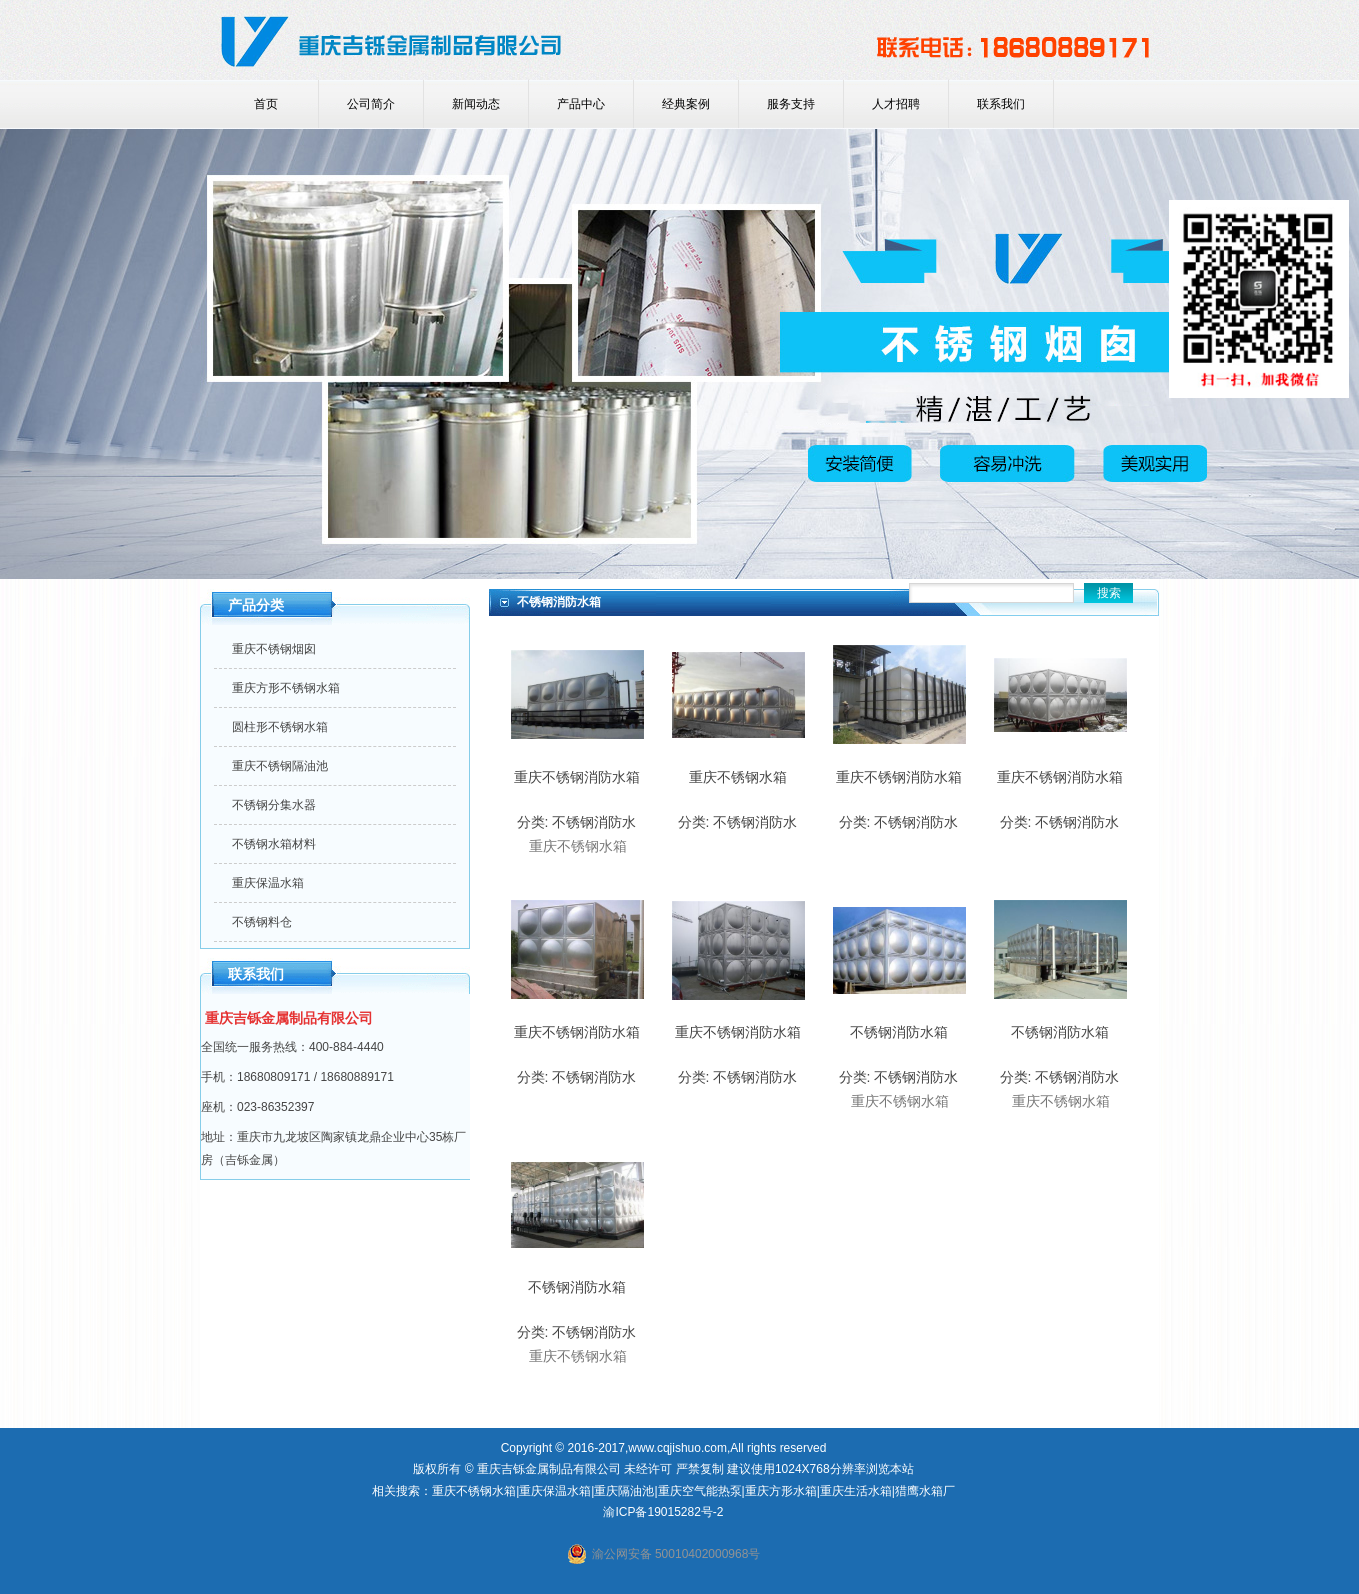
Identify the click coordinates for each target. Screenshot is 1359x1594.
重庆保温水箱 (268, 883)
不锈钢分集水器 (274, 805)
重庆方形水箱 (781, 1491)
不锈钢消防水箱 (899, 1032)
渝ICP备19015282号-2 (663, 1512)
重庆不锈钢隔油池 (280, 766)
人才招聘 (896, 104)
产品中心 (581, 104)
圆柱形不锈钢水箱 (280, 727)
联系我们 (1001, 104)
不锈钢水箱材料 (274, 844)
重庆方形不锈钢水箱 (286, 688)
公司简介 (371, 104)
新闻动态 (476, 104)
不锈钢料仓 (262, 922)
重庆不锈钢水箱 (738, 777)
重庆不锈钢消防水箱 (577, 777)
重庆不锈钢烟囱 (274, 649)
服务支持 (791, 104)
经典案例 (686, 104)
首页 (266, 104)
